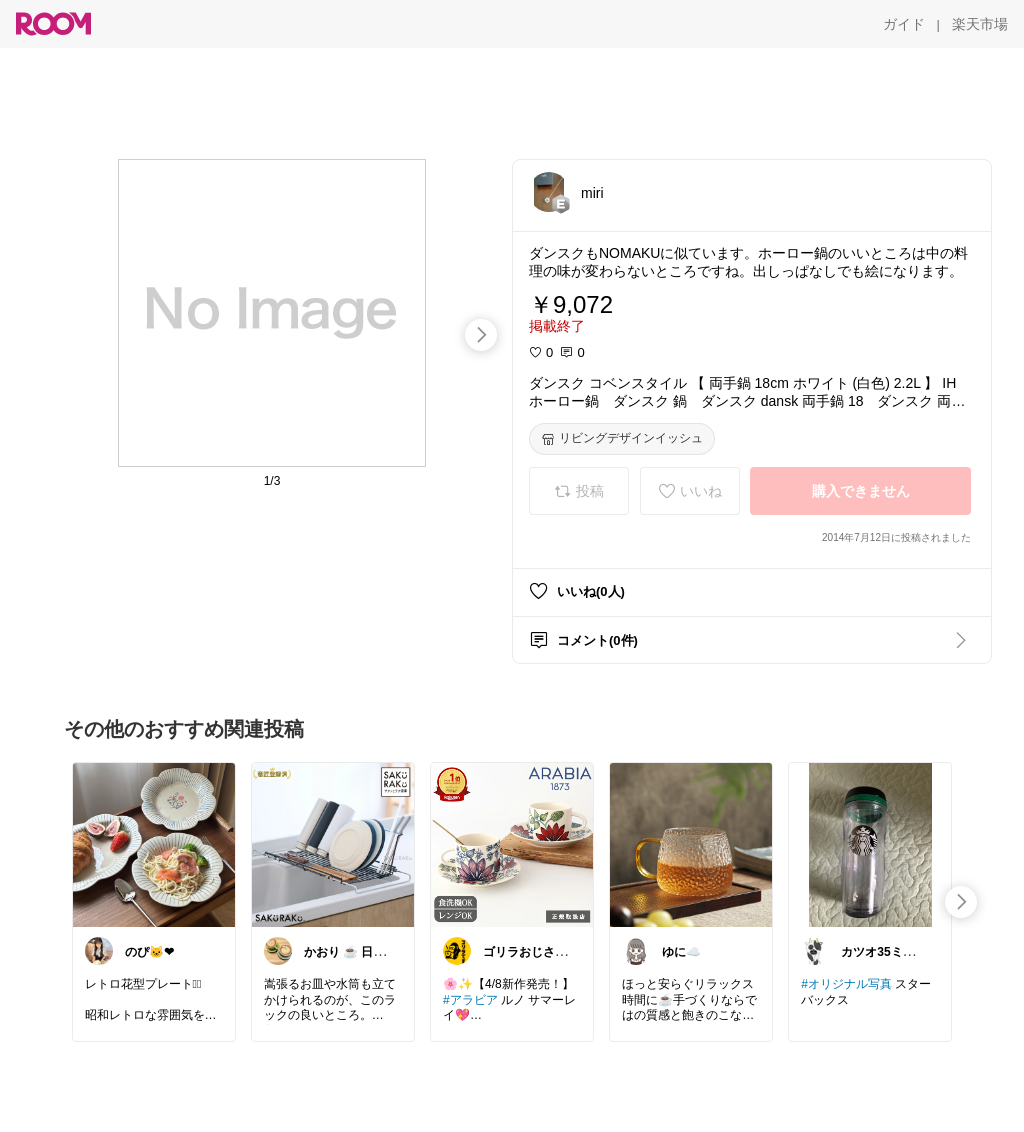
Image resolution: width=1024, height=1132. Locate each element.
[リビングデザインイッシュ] (622, 439)
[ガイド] (904, 24)
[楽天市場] (980, 24)
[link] (154, 844)
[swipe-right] (481, 335)
